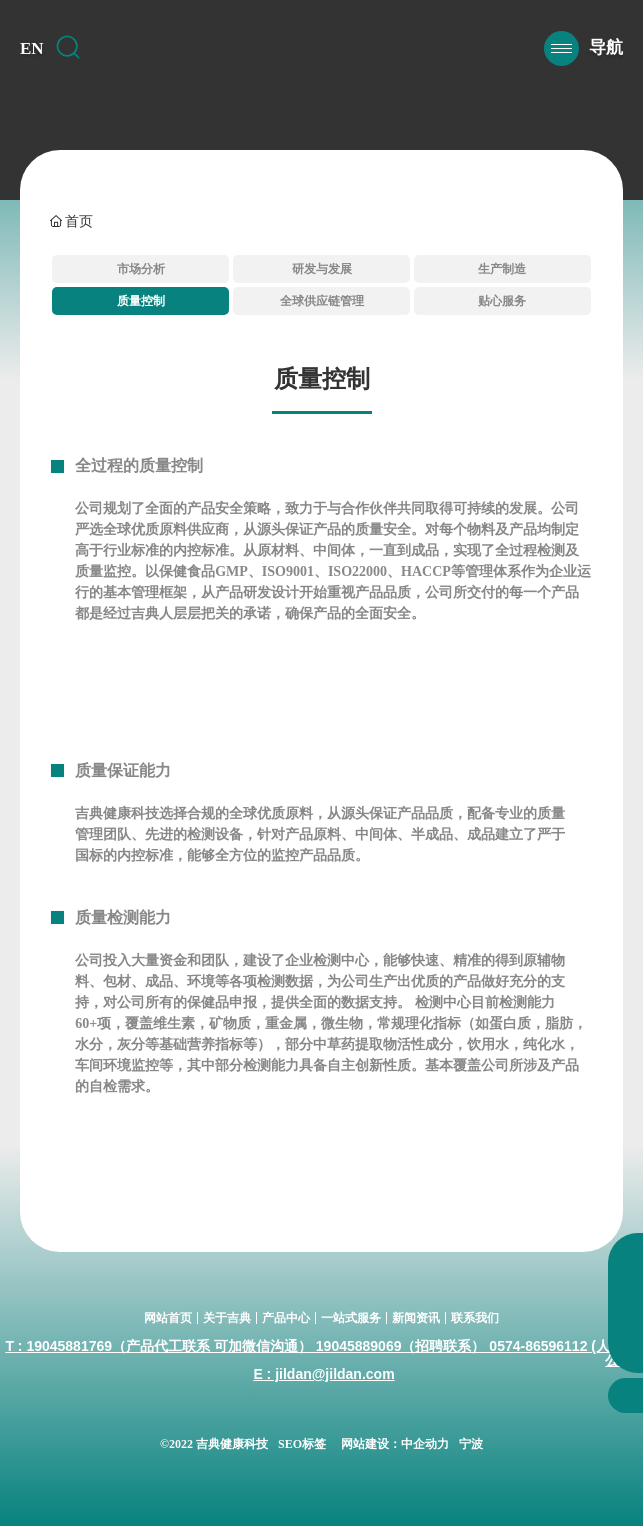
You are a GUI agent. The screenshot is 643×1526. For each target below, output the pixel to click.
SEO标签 (302, 1444)
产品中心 (286, 1318)
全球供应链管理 (322, 301)
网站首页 (168, 1318)
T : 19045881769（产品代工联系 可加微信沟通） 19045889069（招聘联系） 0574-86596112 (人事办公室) (321, 1353)
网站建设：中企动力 (395, 1444)
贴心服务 (502, 301)
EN (32, 48)
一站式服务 (351, 1318)
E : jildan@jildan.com (323, 1374)
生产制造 (502, 269)
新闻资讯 (416, 1318)
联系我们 (475, 1318)
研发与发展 (322, 269)
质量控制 (141, 301)
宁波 (471, 1444)
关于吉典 (227, 1318)
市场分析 (141, 269)
